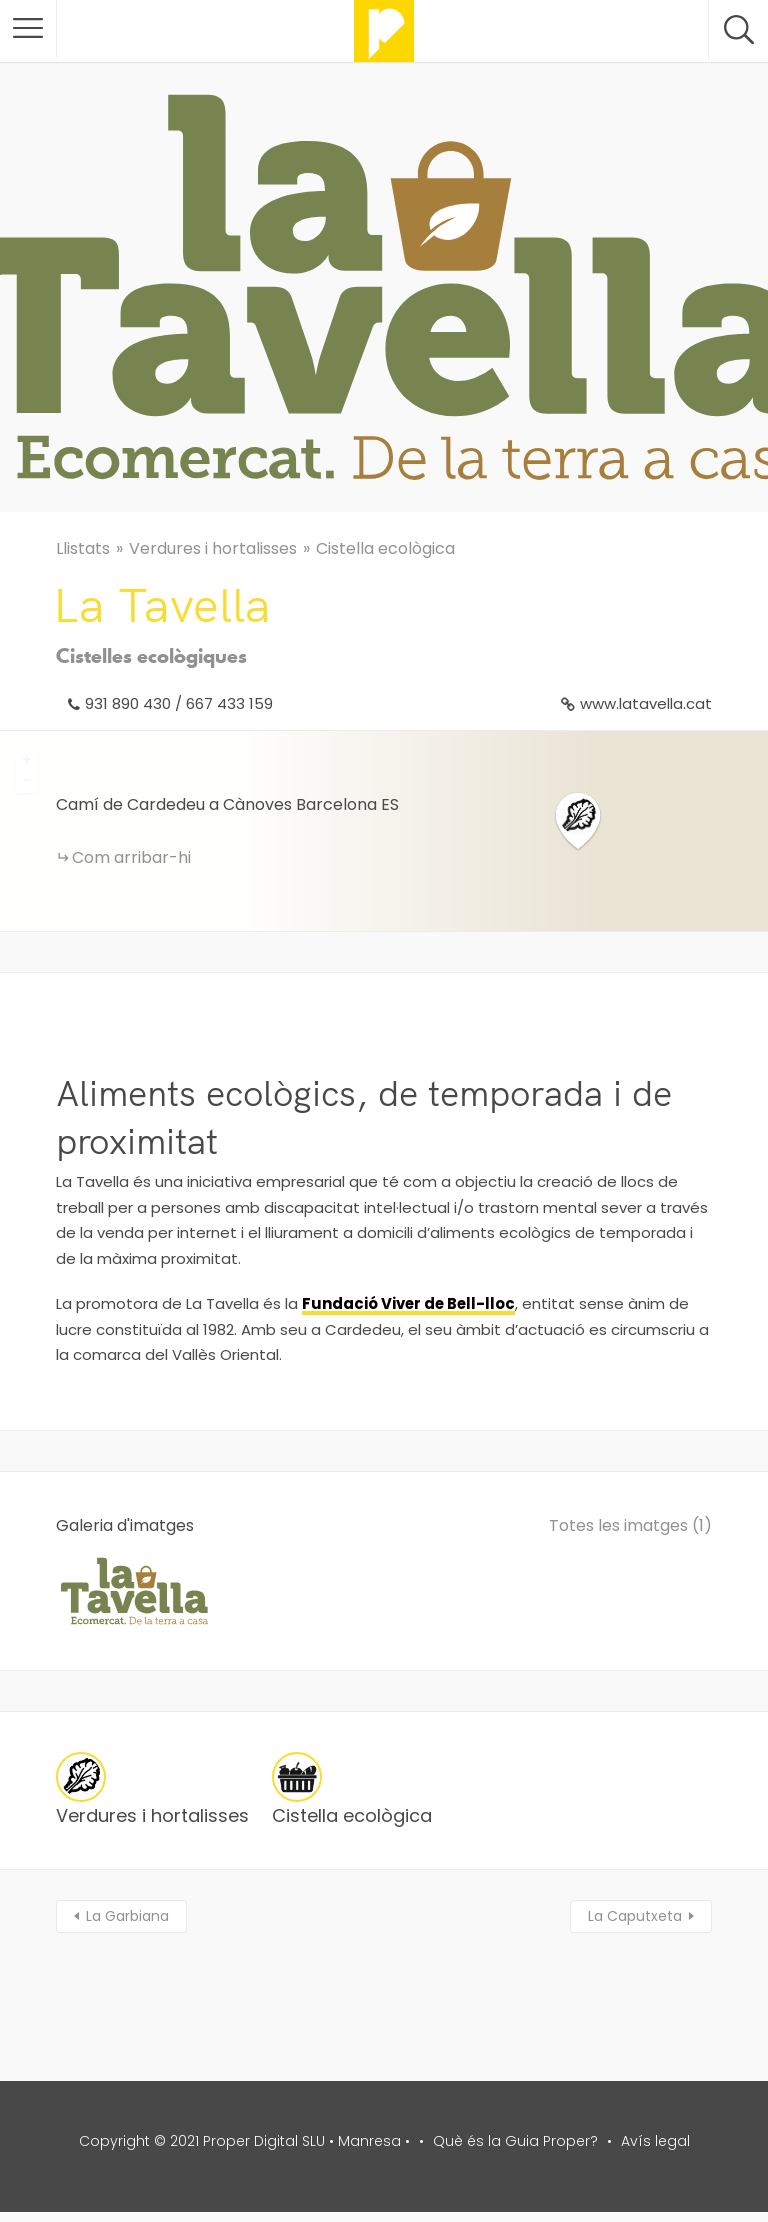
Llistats (83, 548)
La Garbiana (127, 1916)
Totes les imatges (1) (630, 1525)
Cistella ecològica (385, 548)
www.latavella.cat (646, 703)
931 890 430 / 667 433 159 (179, 703)
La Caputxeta (635, 1916)
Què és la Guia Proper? (515, 2141)
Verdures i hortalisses (213, 548)
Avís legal (655, 2141)
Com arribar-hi (131, 857)
